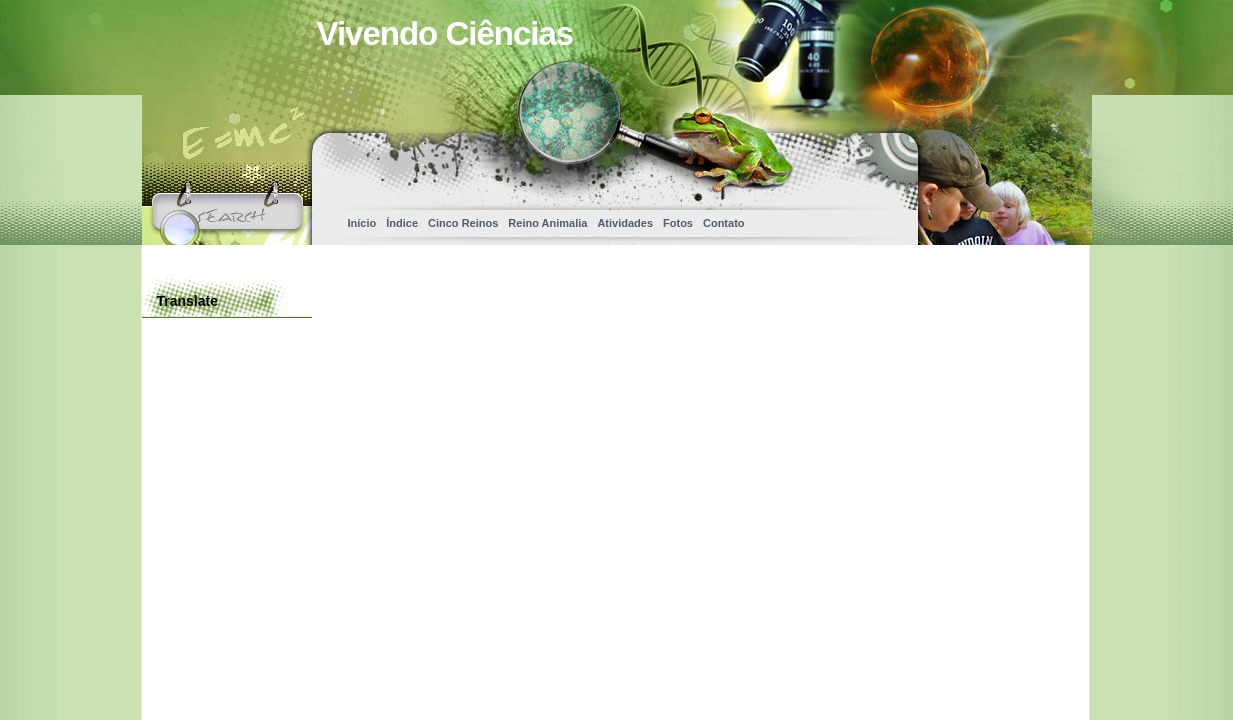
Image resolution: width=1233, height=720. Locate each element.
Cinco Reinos (463, 223)
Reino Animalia (547, 223)
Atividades (625, 223)
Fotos (678, 223)
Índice (402, 223)
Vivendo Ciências (445, 33)
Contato (724, 223)
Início (362, 223)
